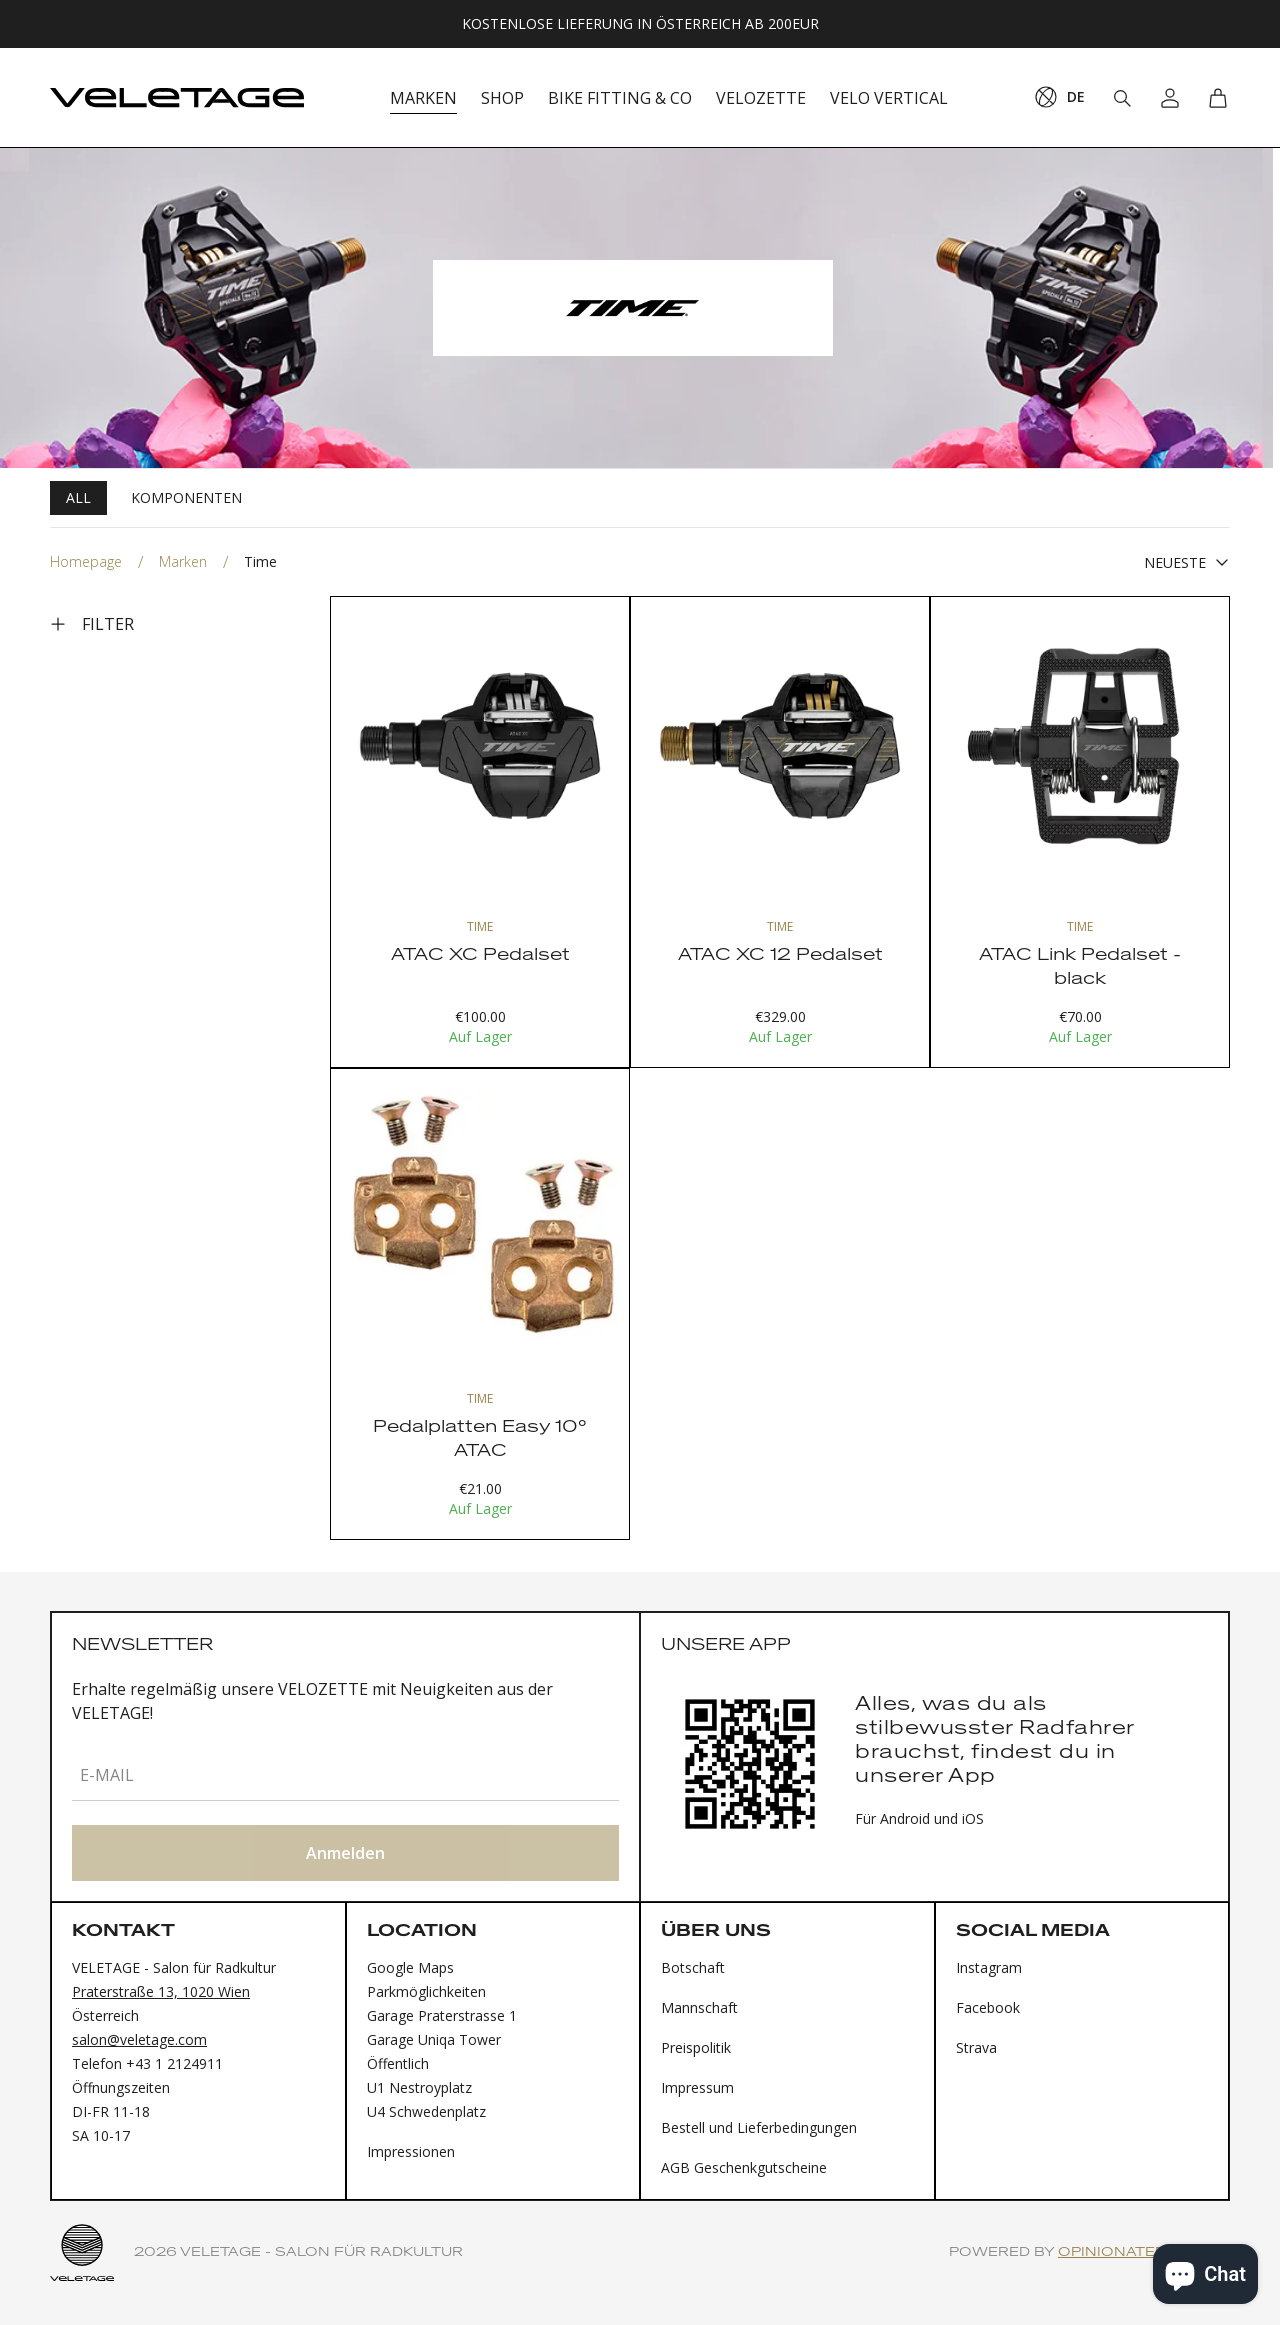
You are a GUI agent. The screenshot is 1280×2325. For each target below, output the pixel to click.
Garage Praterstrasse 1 (442, 2015)
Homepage (86, 561)
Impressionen (411, 2151)
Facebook (988, 2007)
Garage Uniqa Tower (434, 2039)
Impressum (697, 2087)
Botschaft (693, 1967)
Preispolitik (696, 2047)
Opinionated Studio (1144, 2252)
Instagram (989, 1967)
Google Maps (410, 1967)
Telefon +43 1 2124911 (147, 2063)
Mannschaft (699, 2007)
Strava (976, 2047)
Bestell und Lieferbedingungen (759, 2127)
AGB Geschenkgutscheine (744, 2167)
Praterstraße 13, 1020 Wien (161, 1991)
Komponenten (186, 497)
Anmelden (345, 1853)
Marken (183, 561)
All (78, 497)
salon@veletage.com (139, 2039)
